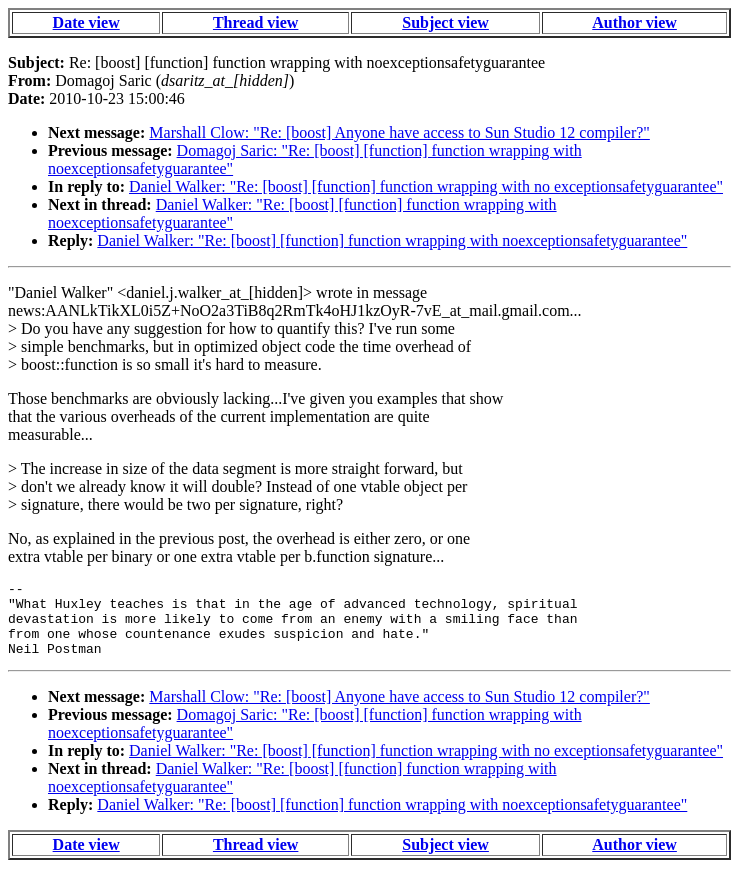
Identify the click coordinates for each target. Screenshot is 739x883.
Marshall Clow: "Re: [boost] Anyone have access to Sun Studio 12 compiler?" (399, 132)
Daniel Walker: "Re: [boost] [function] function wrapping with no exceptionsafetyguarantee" (426, 186)
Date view (86, 22)
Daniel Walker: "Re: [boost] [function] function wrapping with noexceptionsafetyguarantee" (392, 240)
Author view (634, 22)
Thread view (255, 22)
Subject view (445, 22)
